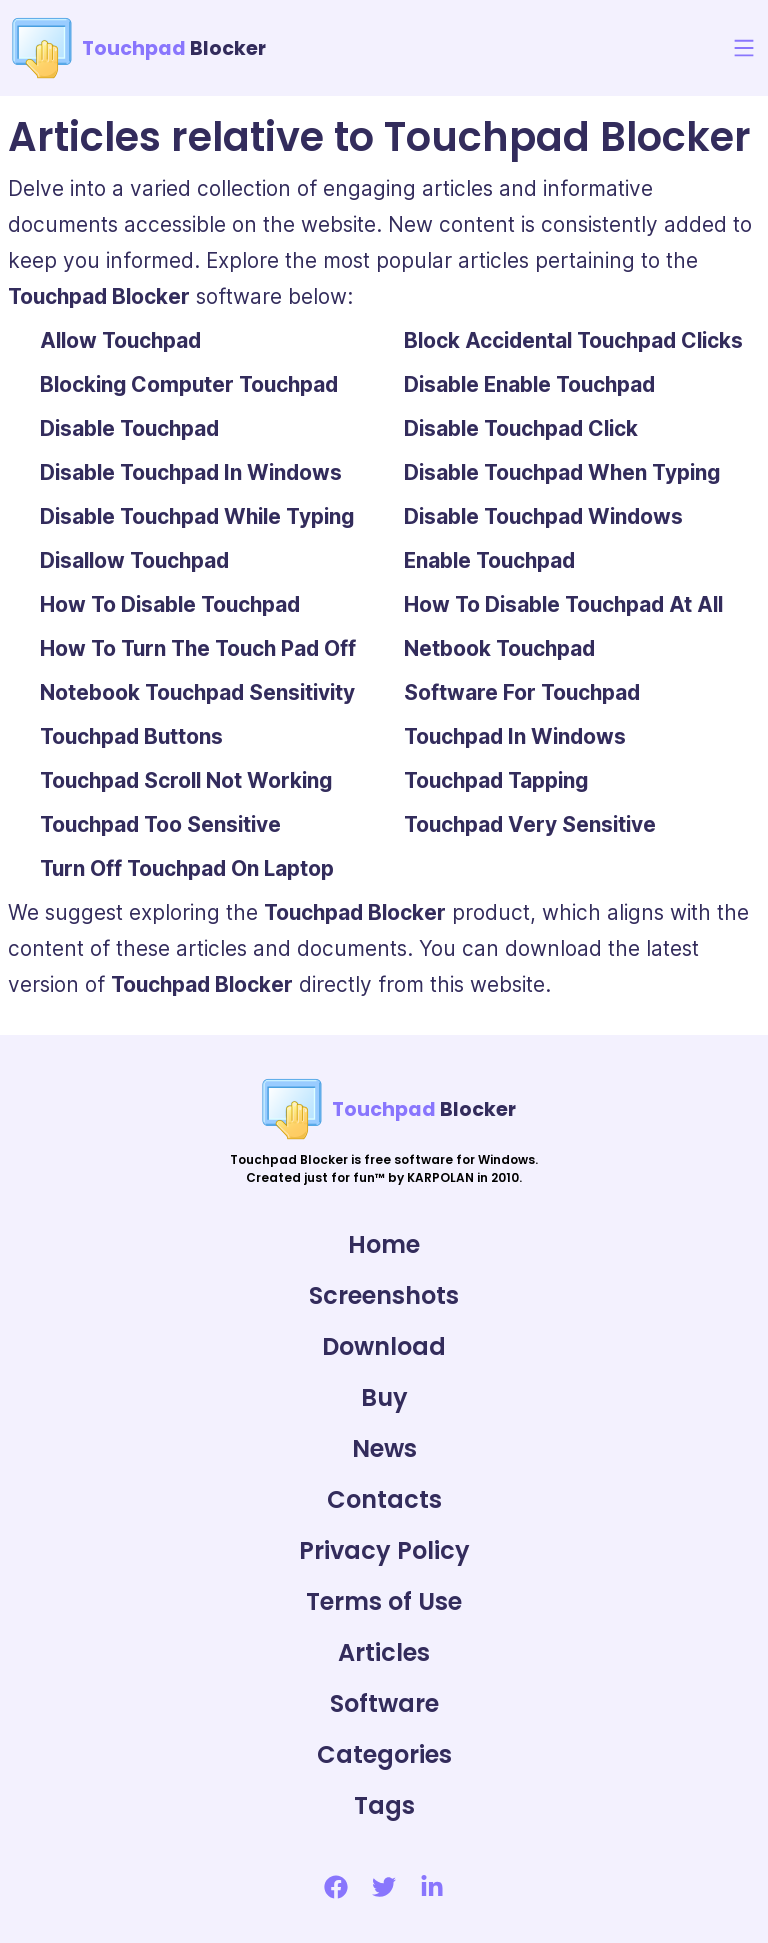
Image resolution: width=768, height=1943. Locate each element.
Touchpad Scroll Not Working (186, 780)
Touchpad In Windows (515, 736)
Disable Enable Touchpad (529, 384)
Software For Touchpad (522, 692)
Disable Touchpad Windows (543, 516)
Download (384, 1346)
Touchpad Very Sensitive (530, 824)
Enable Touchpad (489, 560)
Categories (384, 1754)
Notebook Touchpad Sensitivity (197, 692)
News (384, 1448)
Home (384, 1244)
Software (384, 1703)
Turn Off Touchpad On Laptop (187, 868)
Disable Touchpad (129, 428)
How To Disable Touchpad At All (563, 604)
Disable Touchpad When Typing (562, 472)
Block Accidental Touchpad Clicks (573, 340)
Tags (384, 1805)
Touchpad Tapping (496, 780)
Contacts (384, 1499)
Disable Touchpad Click (521, 428)
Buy (384, 1397)
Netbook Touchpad (499, 648)
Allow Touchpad (120, 340)
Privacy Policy (384, 1550)
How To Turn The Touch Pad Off (198, 648)
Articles (384, 1652)
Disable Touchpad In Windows (191, 472)
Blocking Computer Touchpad (189, 384)
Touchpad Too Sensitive (160, 824)
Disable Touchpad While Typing (197, 516)
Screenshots (384, 1295)
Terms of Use (384, 1601)
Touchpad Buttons (131, 736)
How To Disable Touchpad (170, 604)
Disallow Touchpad (134, 560)
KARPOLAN (440, 1177)
